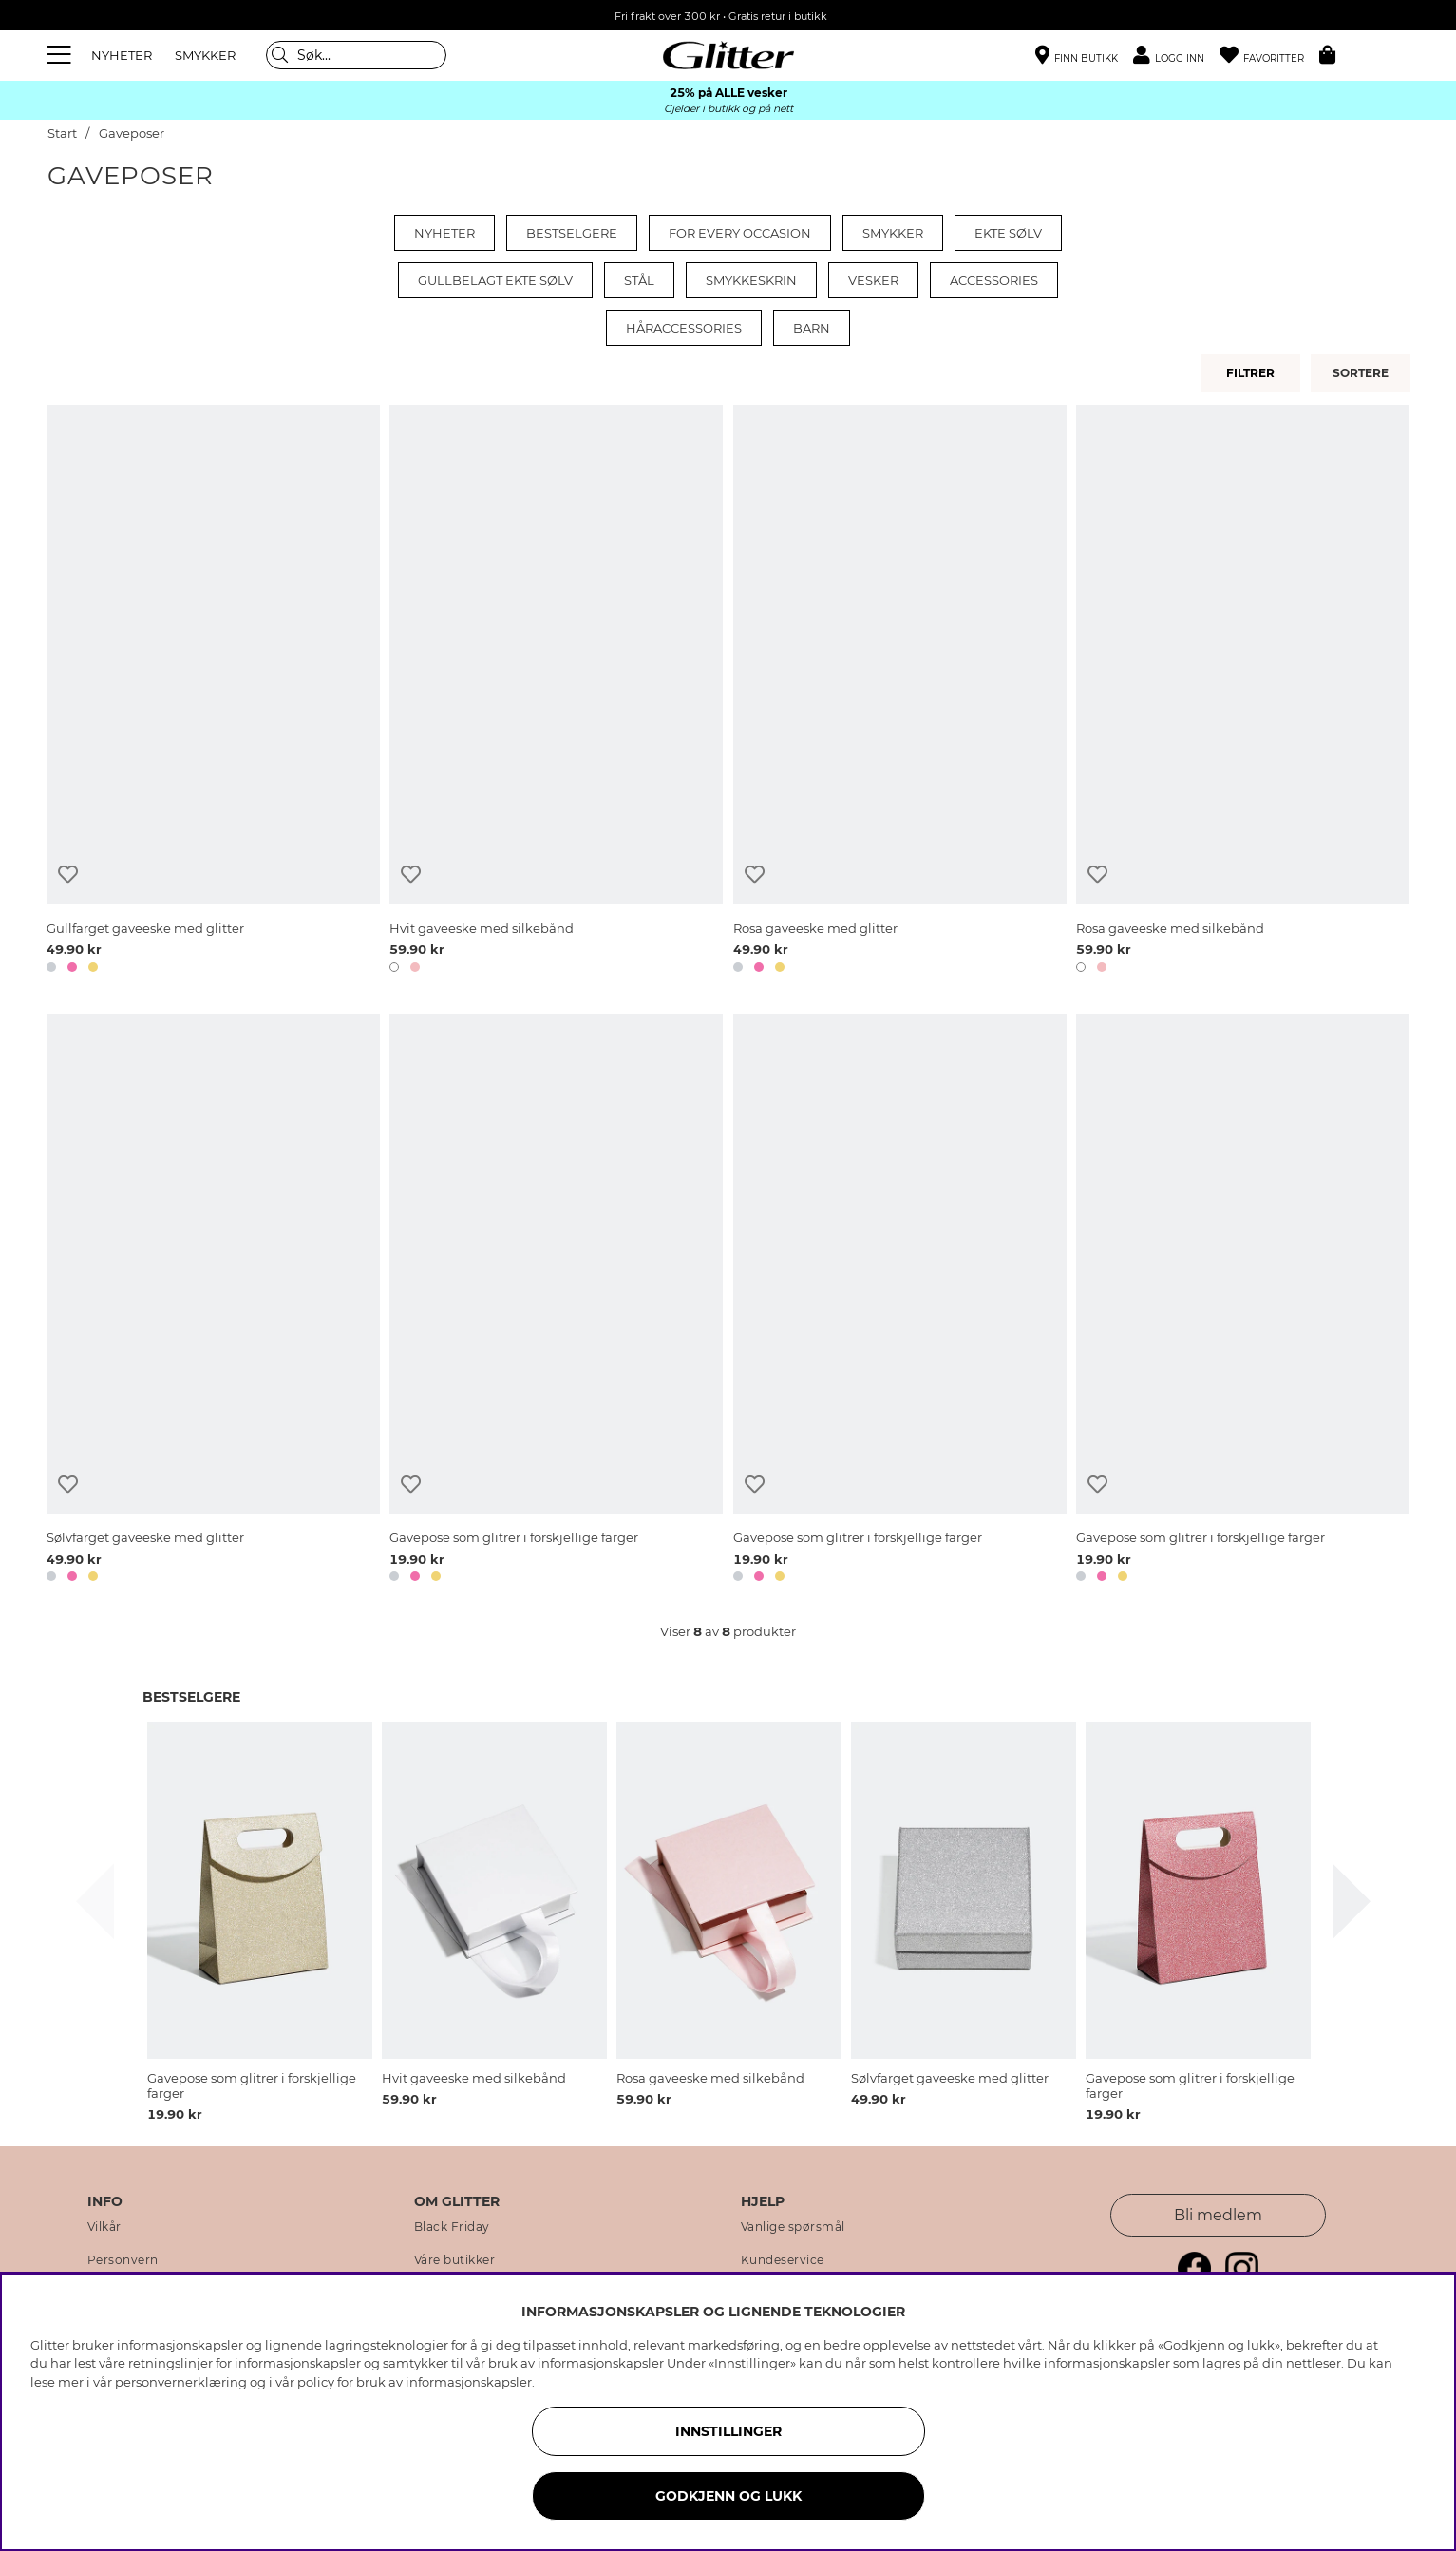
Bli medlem (1218, 2215)
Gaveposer (131, 133)
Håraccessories (684, 327)
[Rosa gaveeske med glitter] (900, 692)
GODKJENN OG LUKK (728, 2495)
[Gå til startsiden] (728, 55)
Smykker (892, 232)
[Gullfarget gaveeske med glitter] (213, 692)
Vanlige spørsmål (793, 2227)
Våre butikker (455, 2260)
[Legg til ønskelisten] (68, 874)
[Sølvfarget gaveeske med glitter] (213, 1301)
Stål (639, 280)
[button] (1176, 56)
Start (62, 133)
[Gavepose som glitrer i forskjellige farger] (556, 1301)
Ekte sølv (1008, 232)
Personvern (123, 2260)
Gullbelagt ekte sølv (495, 280)
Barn (811, 327)
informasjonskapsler (469, 2381)
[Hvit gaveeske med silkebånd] (556, 692)
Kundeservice (782, 2260)
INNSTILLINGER (728, 2431)
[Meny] (61, 55)
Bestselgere (571, 232)
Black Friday (452, 2227)
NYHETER (121, 55)
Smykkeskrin (751, 280)
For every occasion (740, 232)
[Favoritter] (1269, 56)
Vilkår (104, 2227)
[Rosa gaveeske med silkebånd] (1242, 692)
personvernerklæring (181, 2381)
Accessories (994, 280)
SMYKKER (205, 55)
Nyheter (444, 232)
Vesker (873, 280)
